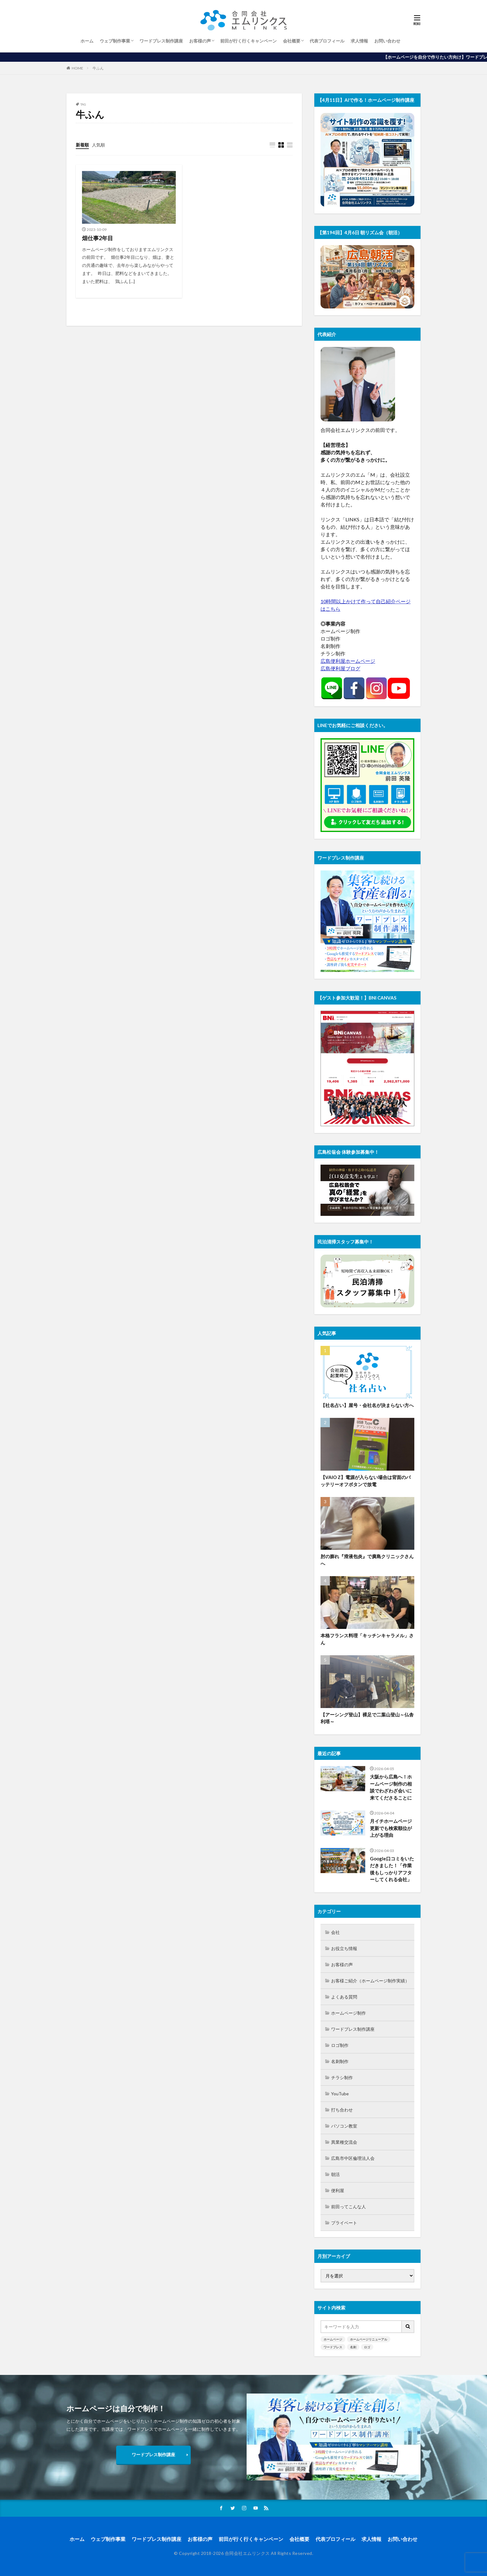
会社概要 (291, 40)
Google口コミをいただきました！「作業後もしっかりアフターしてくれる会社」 (392, 1869)
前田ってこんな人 (348, 2206)
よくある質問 (344, 1996)
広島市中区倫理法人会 (353, 2158)
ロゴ (367, 2347)
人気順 (98, 144)
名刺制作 (339, 2061)
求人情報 (359, 40)
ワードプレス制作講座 (161, 40)
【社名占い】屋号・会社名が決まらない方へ (367, 1405)
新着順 (82, 144)
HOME (77, 68)
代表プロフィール (327, 40)
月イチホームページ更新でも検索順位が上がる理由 (391, 1828)
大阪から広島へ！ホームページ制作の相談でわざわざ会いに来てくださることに (391, 1787)
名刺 (353, 2347)
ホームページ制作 (348, 2013)
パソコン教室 (344, 2126)
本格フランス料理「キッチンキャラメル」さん (367, 1639)
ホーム (86, 40)
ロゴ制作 (339, 2045)
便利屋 (337, 2190)
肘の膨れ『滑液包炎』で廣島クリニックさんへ (367, 1559)
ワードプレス (333, 2347)
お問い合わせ (387, 40)
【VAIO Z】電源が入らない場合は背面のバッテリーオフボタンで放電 (366, 1480)
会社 (335, 1932)
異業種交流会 (344, 2142)
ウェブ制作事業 (115, 40)
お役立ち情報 (344, 1948)
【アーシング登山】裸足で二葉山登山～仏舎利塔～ (367, 1718)
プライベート (344, 2222)
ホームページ (333, 2339)
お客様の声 (200, 40)
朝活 (335, 2174)
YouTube (340, 2093)
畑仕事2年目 (97, 238)
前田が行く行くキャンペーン (248, 40)
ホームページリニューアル (368, 2339)
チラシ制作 (342, 2077)
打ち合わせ (342, 2109)
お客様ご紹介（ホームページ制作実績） (370, 1980)
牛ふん (98, 68)
